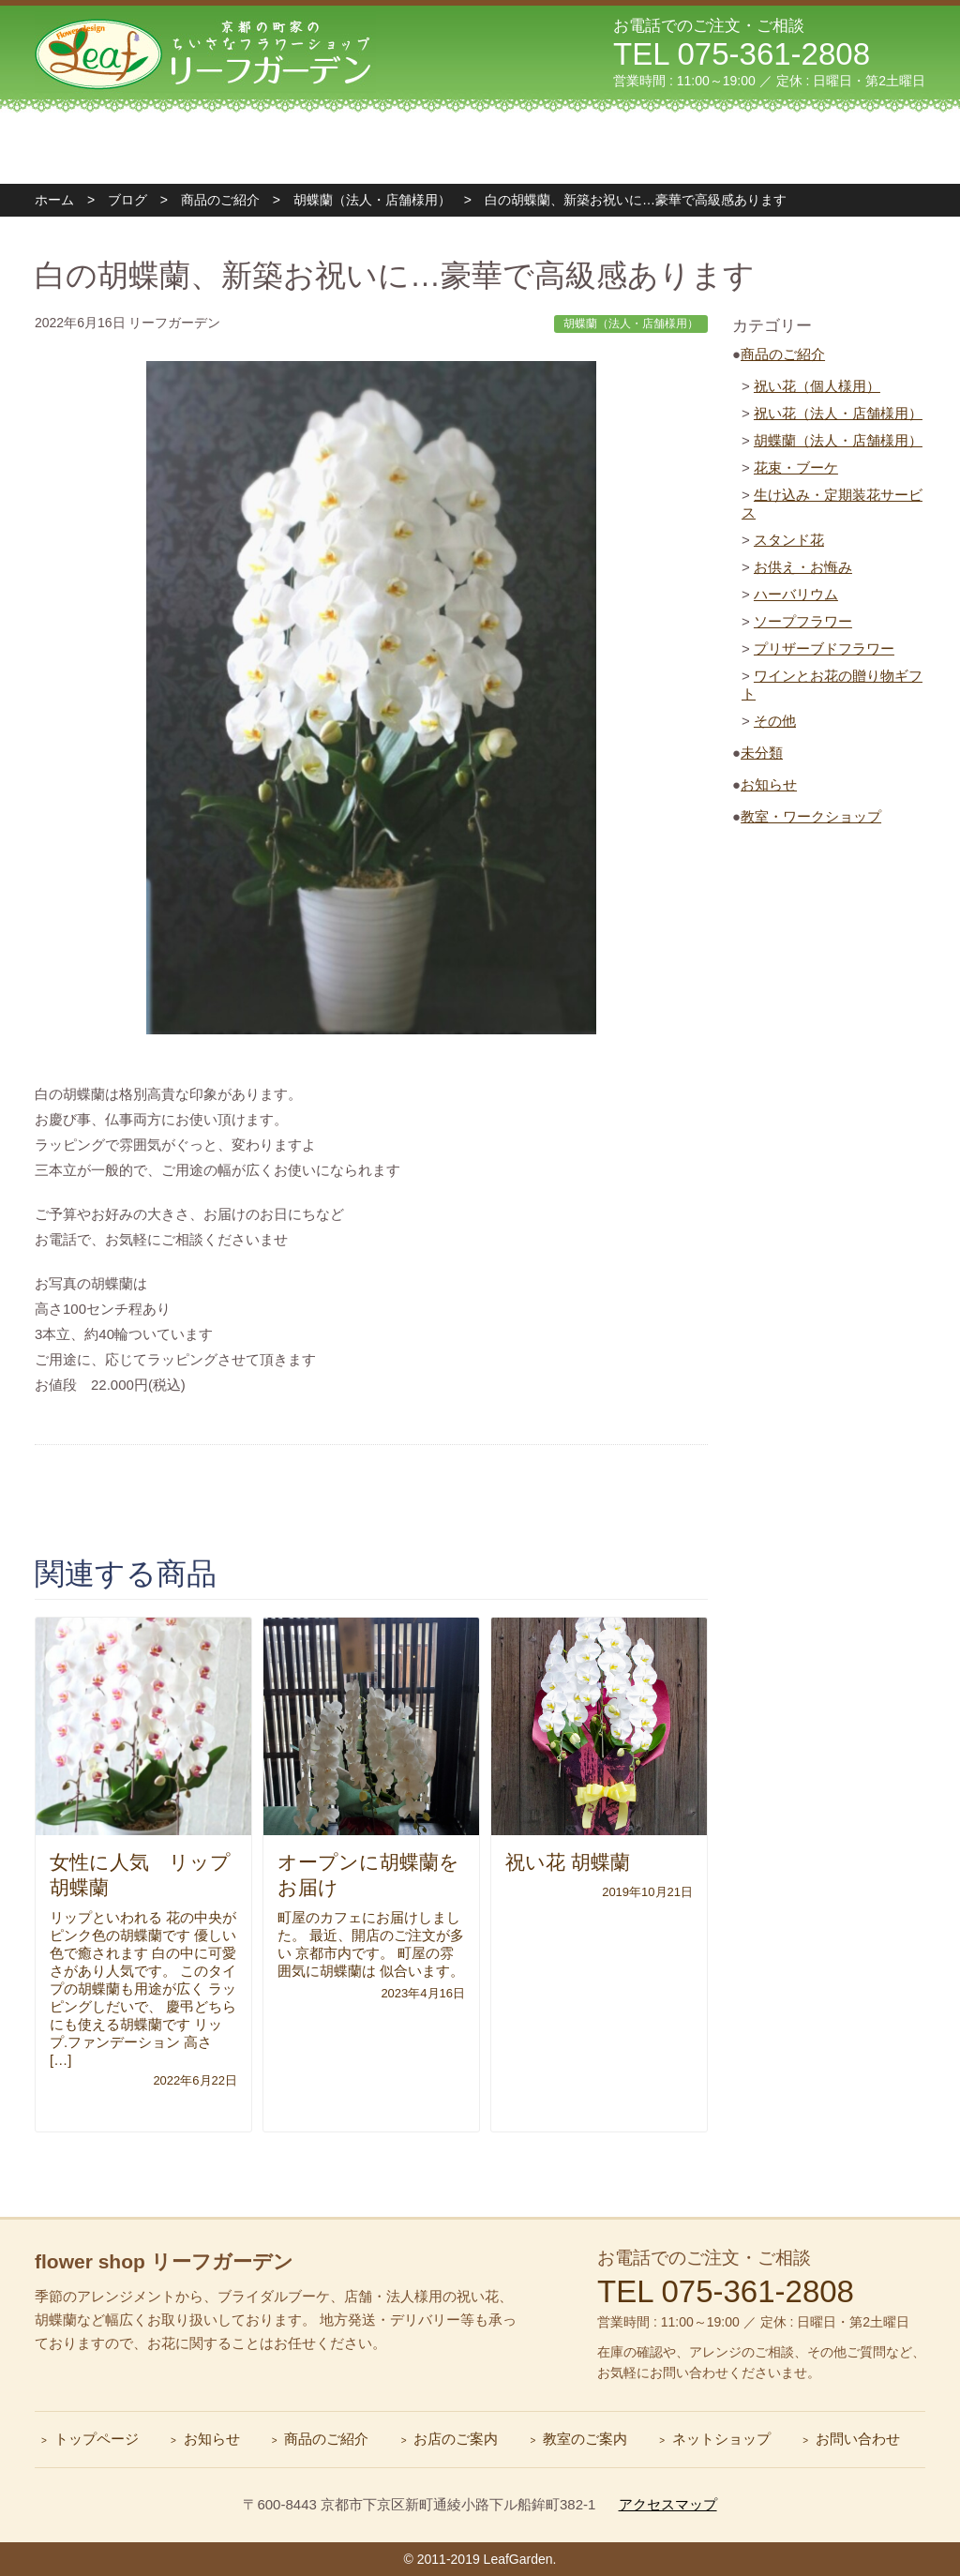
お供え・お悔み (803, 567)
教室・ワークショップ (811, 816)
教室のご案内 (480, 148)
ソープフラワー (803, 621)
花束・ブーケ (796, 467)
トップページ (124, 148)
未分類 (762, 753)
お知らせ (769, 784)
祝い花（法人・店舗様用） (838, 413)
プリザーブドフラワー (824, 648)
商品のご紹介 (783, 354)
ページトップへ (926, 2207)
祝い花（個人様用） (817, 386)
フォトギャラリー (657, 148)
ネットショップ (721, 2439)
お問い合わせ (835, 148)
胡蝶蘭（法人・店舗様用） (838, 440)
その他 (775, 721)
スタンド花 (789, 540)
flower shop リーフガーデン (164, 2261)
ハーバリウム (796, 594)
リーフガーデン (205, 52)
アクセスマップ (668, 2504)
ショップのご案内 (302, 148)
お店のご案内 (455, 2439)
